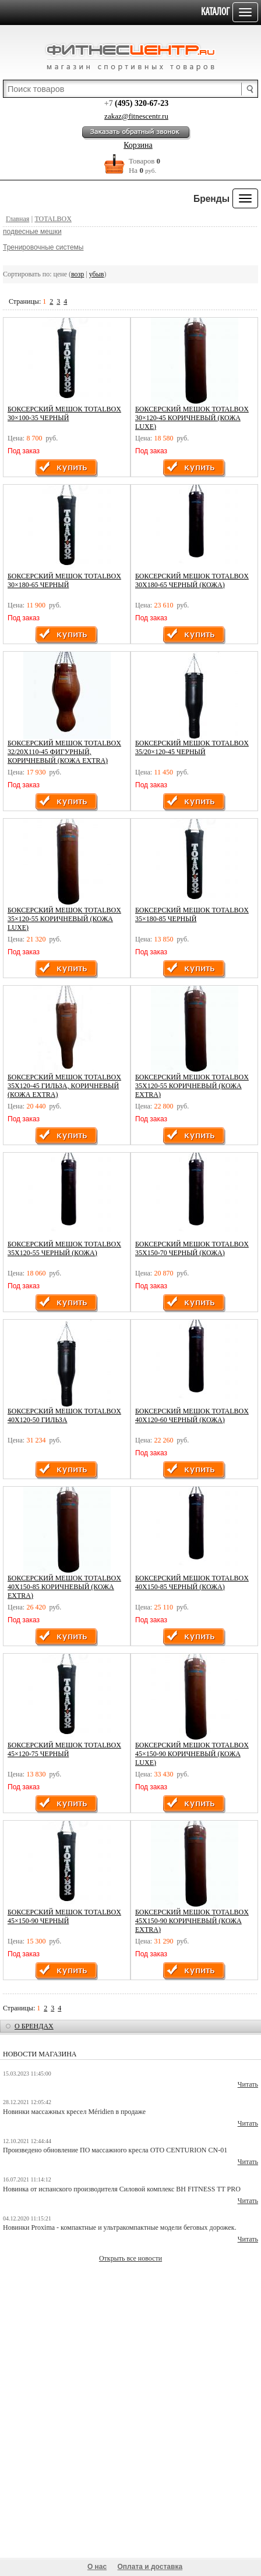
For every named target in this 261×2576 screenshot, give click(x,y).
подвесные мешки (32, 232)
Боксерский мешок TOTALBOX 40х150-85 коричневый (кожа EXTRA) (64, 1587)
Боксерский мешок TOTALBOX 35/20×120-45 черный (192, 747)
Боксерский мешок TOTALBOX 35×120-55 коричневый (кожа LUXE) (64, 919)
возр (77, 274)
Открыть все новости (130, 2258)
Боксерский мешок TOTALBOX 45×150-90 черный (64, 1916)
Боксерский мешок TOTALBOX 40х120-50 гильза (64, 1415)
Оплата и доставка (150, 2567)
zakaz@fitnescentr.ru (136, 116)
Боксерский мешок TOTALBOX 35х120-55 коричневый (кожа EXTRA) (192, 1086)
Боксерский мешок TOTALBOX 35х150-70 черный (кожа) (192, 1248)
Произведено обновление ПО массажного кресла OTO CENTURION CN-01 (115, 2150)
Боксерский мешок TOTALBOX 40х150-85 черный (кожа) (192, 1582)
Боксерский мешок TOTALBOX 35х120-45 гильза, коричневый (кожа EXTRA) (64, 1086)
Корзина (138, 145)
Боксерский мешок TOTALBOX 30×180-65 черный (64, 580)
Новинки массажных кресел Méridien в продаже (74, 2112)
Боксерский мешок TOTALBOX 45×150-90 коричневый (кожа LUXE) (192, 1754)
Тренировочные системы (43, 247)
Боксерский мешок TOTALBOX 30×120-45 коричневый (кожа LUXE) (192, 418)
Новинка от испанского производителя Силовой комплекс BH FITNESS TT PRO (122, 2189)
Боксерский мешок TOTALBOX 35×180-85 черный (192, 914)
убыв (96, 274)
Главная (17, 219)
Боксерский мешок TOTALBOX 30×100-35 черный (64, 413)
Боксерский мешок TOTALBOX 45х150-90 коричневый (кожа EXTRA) (192, 1921)
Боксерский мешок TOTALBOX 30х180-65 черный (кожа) (192, 580)
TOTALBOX (52, 219)
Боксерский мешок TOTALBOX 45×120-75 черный (64, 1749)
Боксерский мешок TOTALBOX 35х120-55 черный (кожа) (64, 1248)
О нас (97, 2567)
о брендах (34, 2026)
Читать (248, 2084)
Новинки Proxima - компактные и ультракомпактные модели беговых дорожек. (120, 2227)
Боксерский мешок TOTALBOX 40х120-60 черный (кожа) (192, 1415)
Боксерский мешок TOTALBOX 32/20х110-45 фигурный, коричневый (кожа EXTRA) (64, 752)
